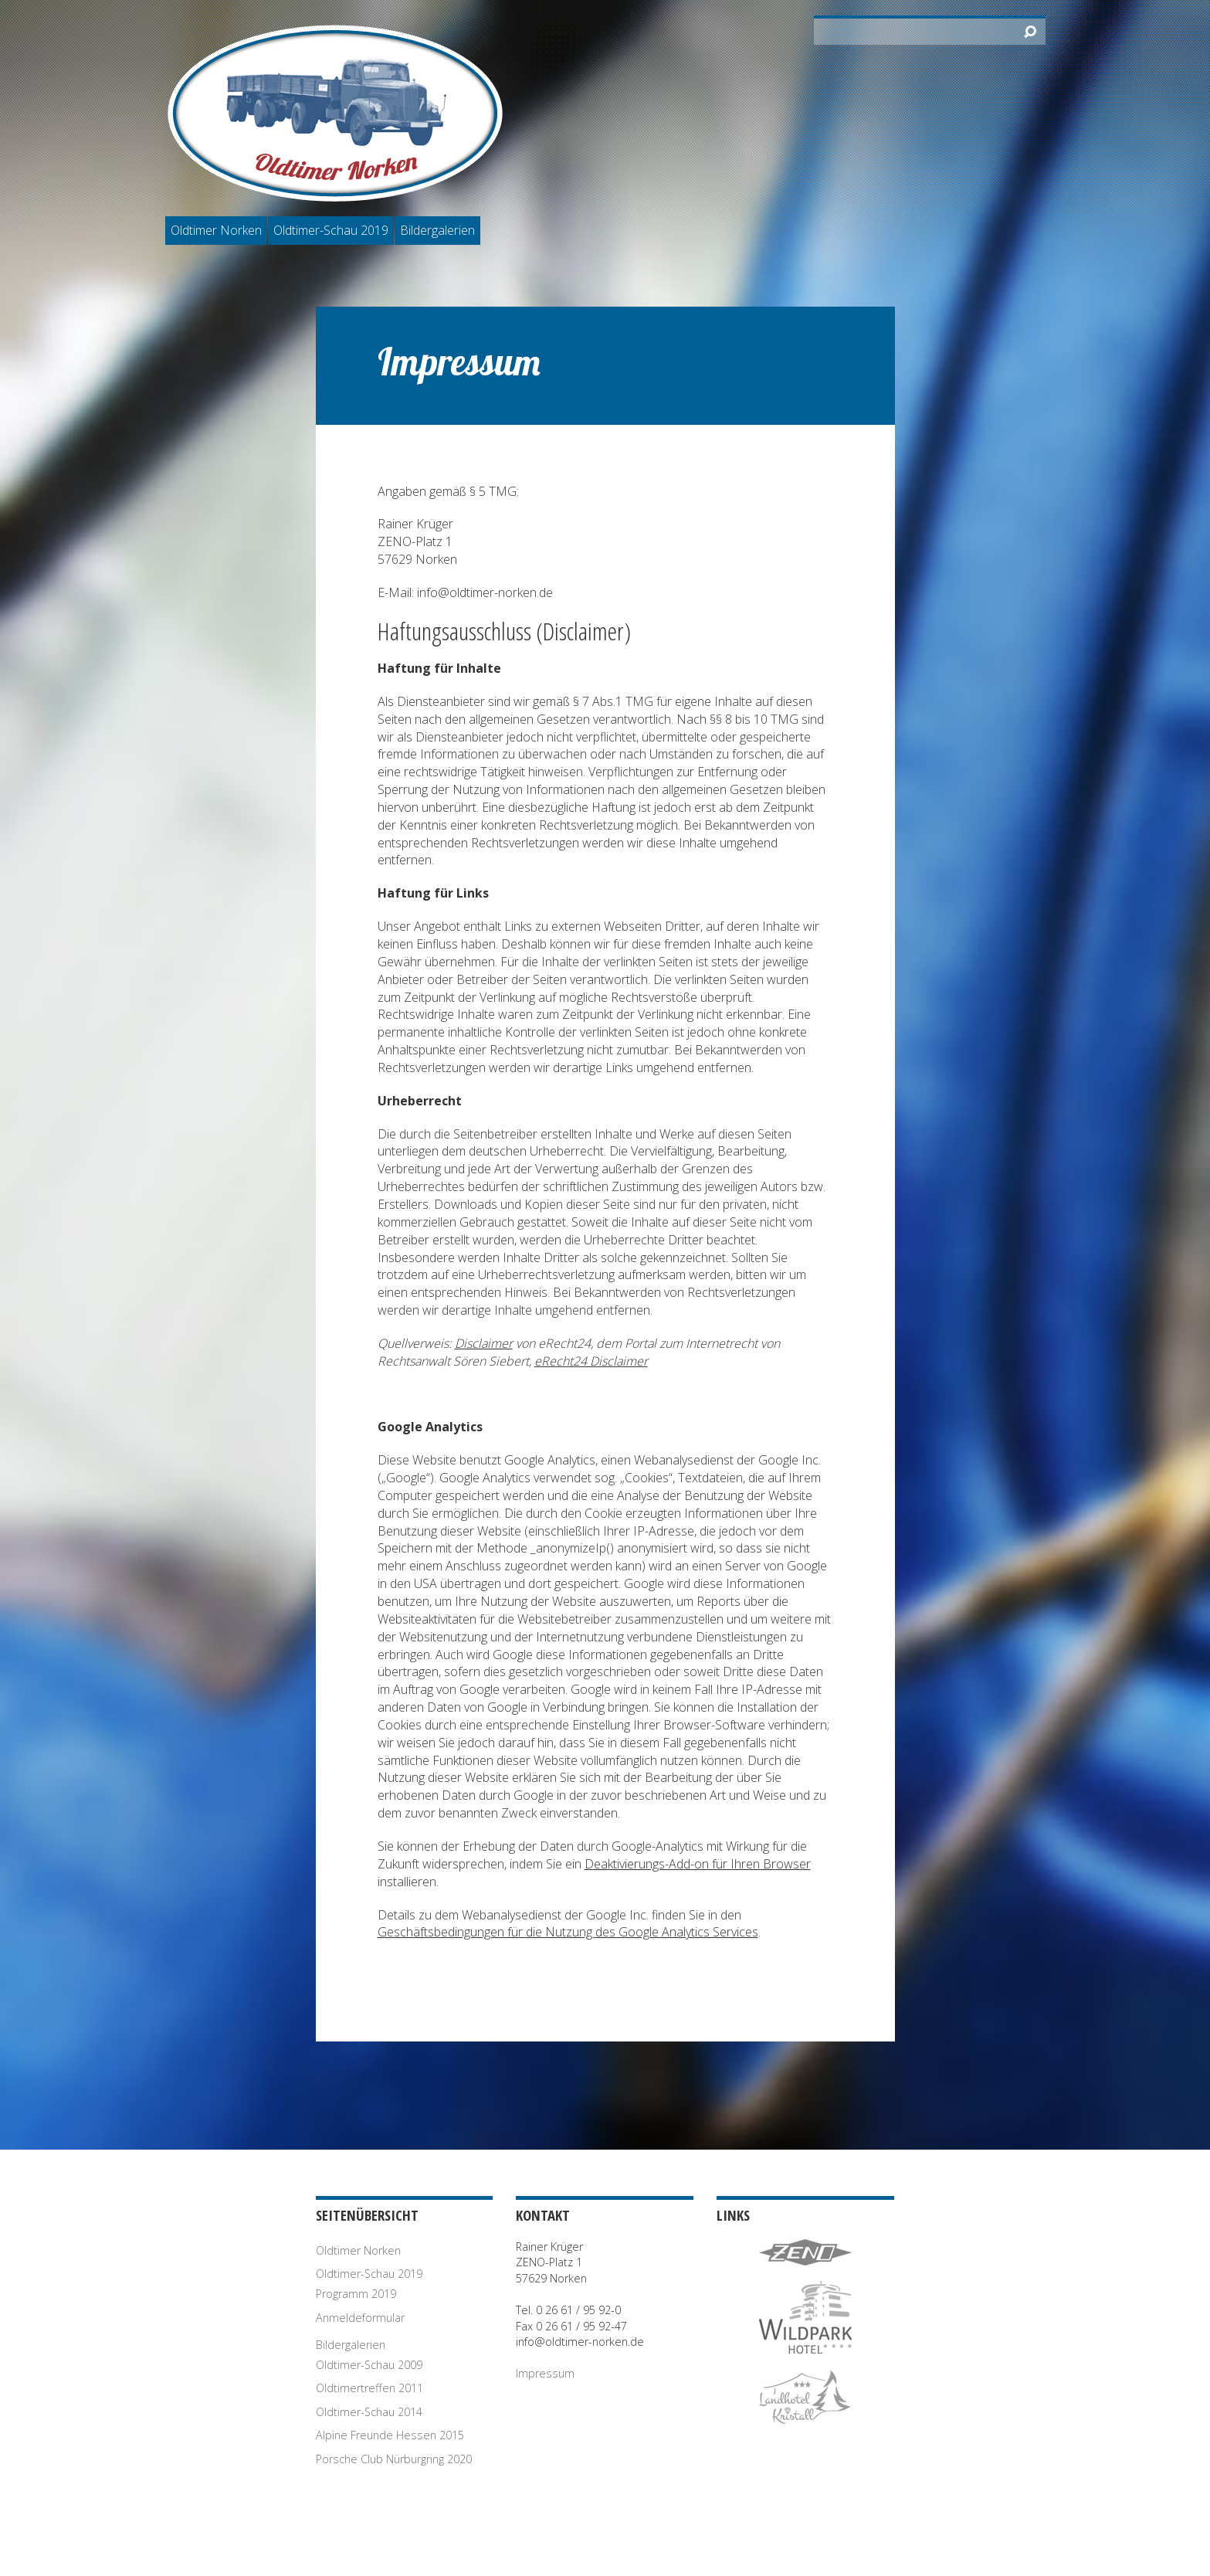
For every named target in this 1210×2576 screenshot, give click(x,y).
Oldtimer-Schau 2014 (369, 2412)
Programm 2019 (356, 2293)
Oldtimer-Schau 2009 (369, 2364)
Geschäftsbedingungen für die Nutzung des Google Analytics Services (568, 1931)
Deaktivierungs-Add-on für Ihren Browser (698, 1863)
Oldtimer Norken (216, 230)
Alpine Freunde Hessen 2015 (390, 2435)
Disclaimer (484, 1343)
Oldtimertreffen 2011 (369, 2388)
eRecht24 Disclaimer (591, 1360)
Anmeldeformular (360, 2317)
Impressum (545, 2373)
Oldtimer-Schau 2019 (330, 230)
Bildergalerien (437, 230)
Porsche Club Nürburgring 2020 (394, 2459)
